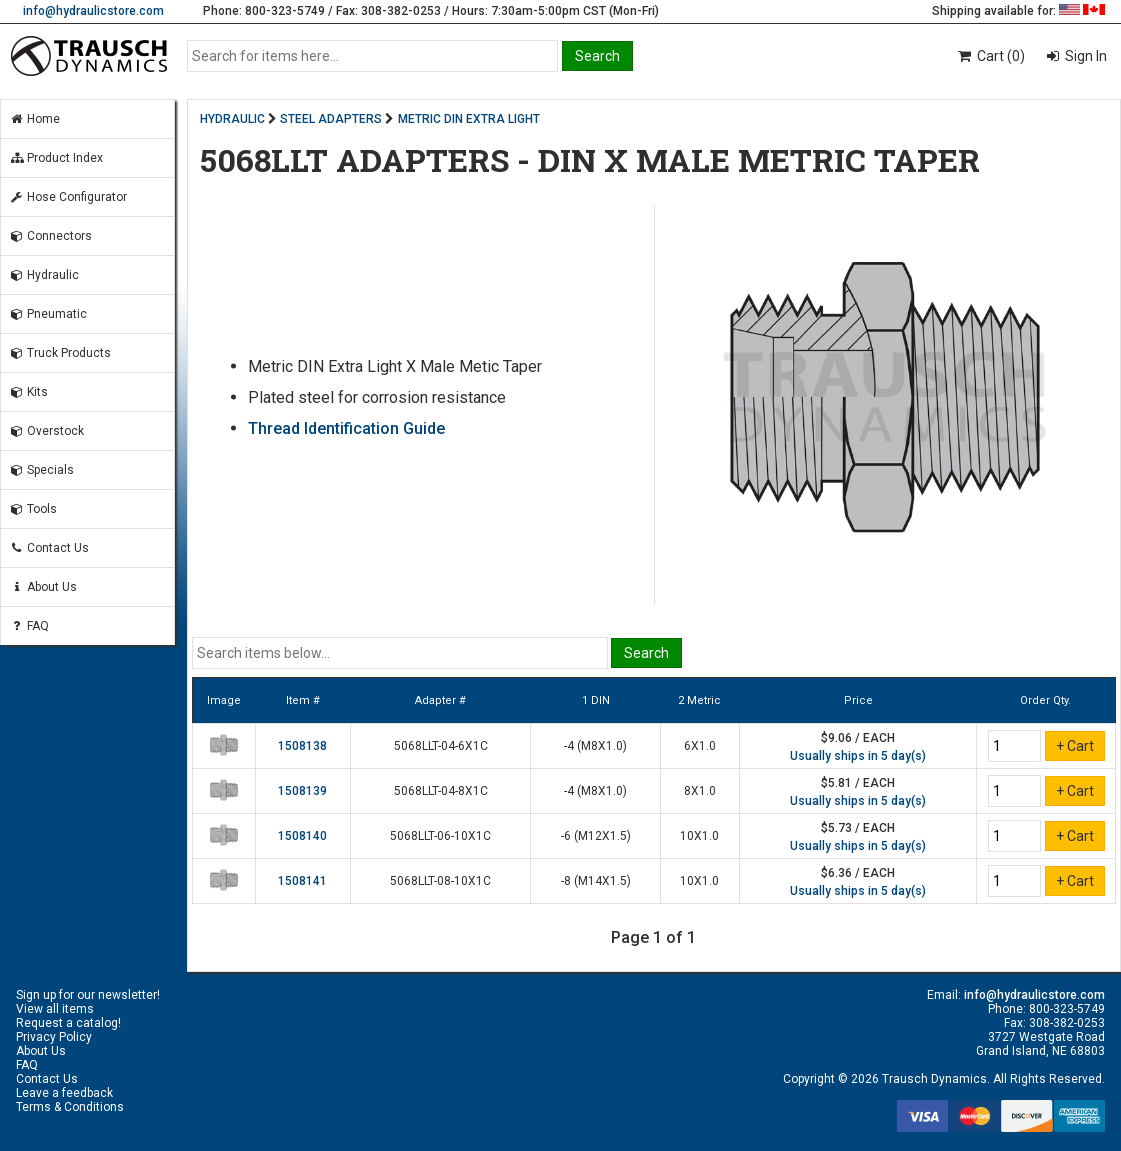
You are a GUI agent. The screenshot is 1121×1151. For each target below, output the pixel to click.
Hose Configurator (68, 197)
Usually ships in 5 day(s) (858, 756)
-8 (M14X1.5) (596, 881)
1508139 (302, 791)
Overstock (46, 431)
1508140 (302, 836)
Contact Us (49, 548)
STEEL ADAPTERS (331, 119)
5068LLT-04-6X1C (441, 746)
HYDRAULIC (232, 119)
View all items (55, 1009)
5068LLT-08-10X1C (440, 881)
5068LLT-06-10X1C (440, 836)
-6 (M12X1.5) (596, 836)
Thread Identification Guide (346, 428)
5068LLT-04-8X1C (441, 791)
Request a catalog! (68, 1023)
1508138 (302, 746)
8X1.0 (700, 791)
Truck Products (60, 353)
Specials (41, 470)
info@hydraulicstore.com (93, 11)
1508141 (302, 881)
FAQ (29, 626)
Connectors (50, 236)
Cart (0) (990, 56)
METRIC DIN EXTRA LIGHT (469, 119)
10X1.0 (699, 836)
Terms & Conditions (70, 1107)
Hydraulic (44, 275)
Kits (28, 392)
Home (34, 119)
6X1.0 (700, 746)
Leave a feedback (64, 1093)
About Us (43, 587)
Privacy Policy (54, 1037)
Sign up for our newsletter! (88, 995)
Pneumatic (48, 314)
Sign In (1084, 56)
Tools (33, 509)
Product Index (56, 158)
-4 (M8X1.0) (595, 746)
